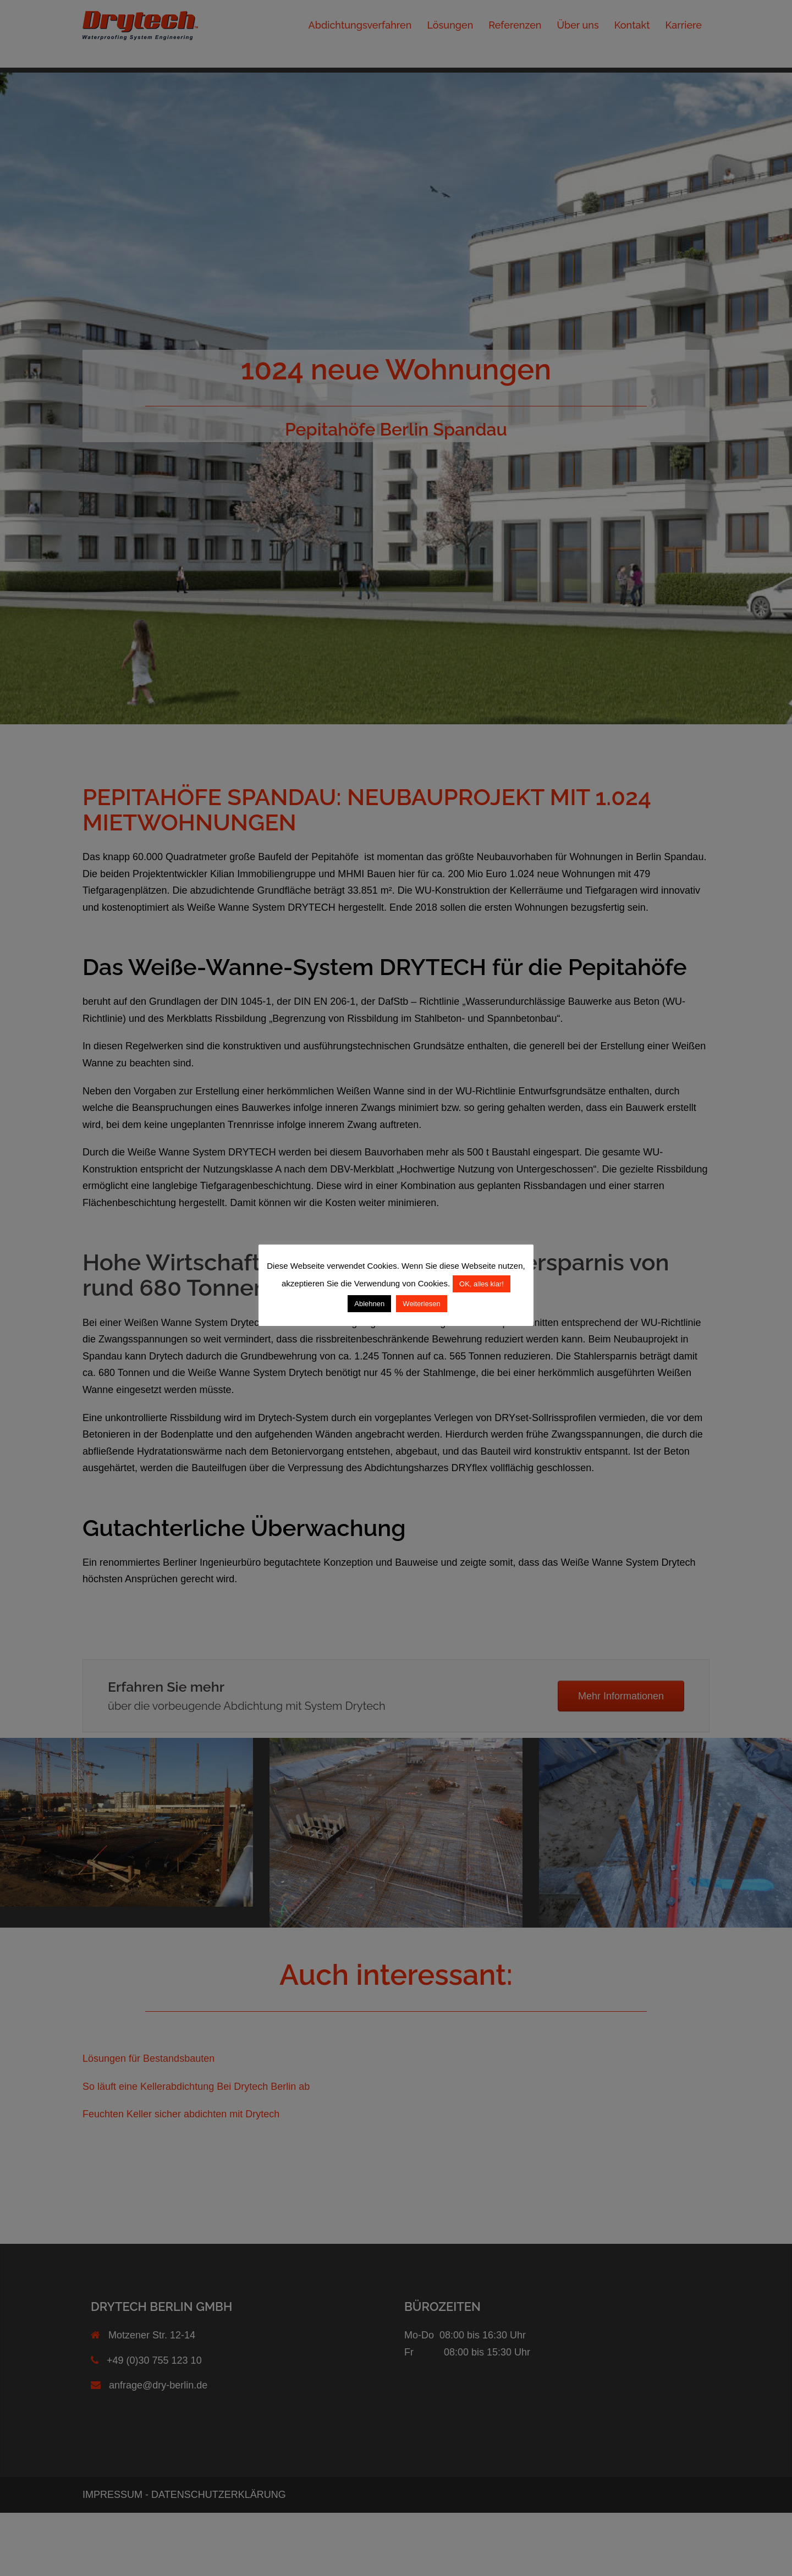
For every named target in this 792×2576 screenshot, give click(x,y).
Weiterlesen (421, 1304)
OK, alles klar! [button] (481, 1284)
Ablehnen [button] (369, 1304)
